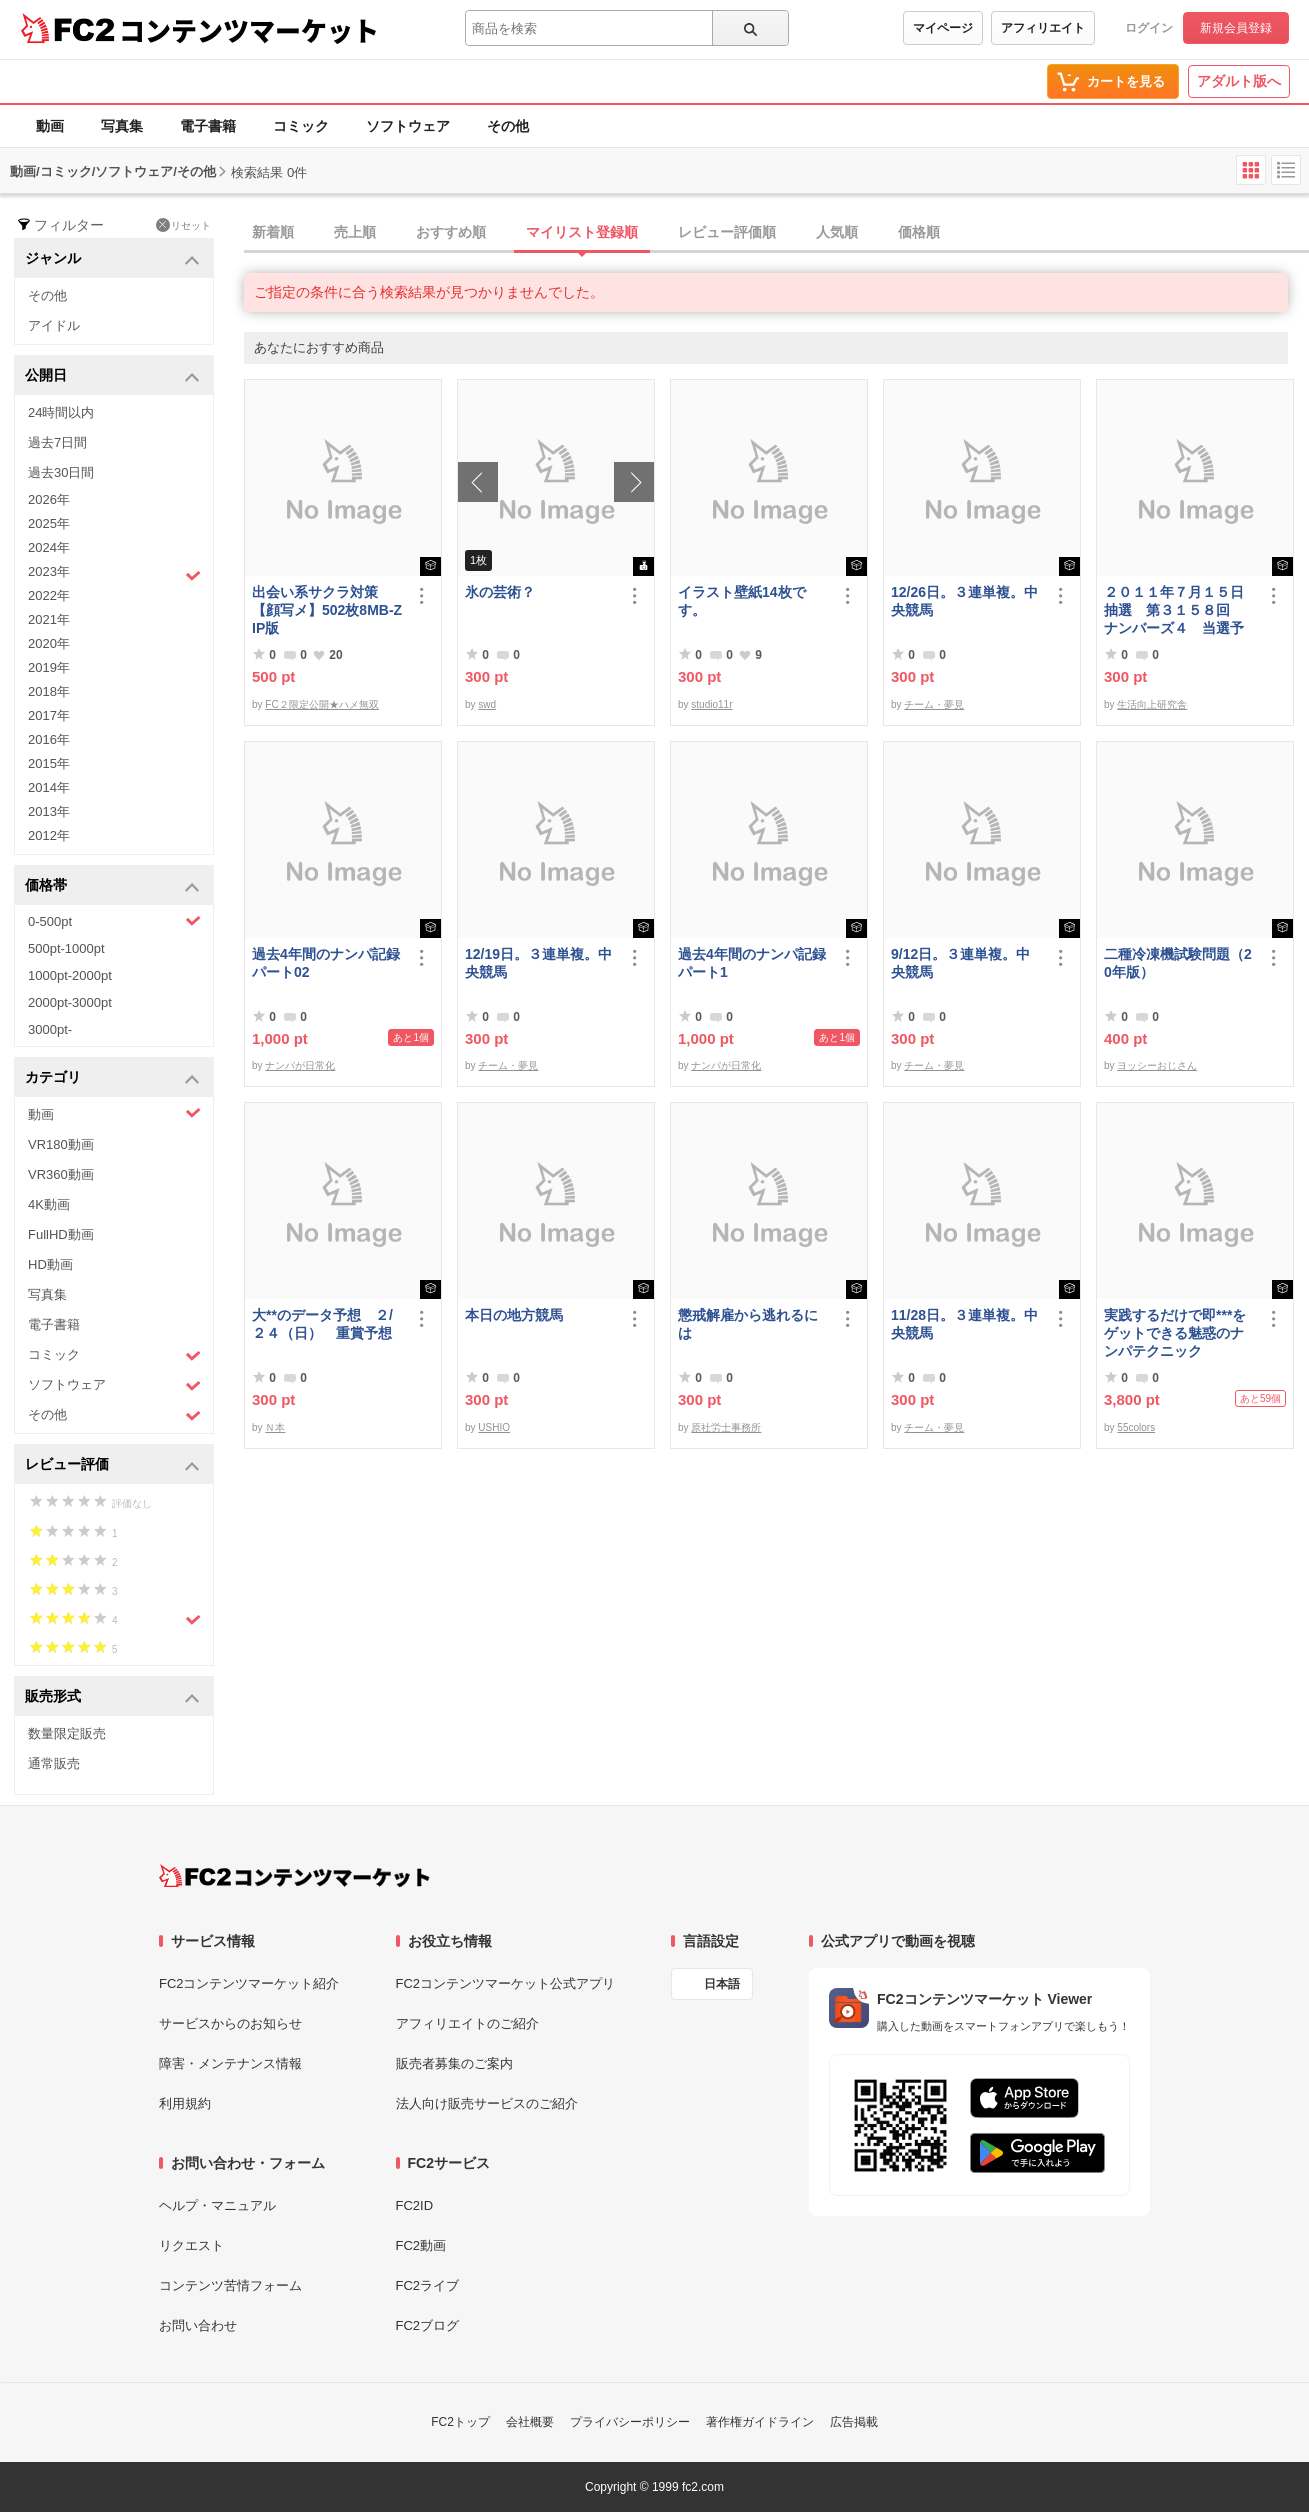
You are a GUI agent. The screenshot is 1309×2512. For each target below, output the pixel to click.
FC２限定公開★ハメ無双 (321, 704)
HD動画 (50, 1264)
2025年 (49, 523)
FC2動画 (421, 2245)
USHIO (494, 1427)
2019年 (49, 667)
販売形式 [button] (112, 1697)
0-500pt (114, 921)
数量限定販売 (67, 1733)
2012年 (49, 835)
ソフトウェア (408, 126)
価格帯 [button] (112, 886)
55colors (1136, 1427)
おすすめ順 (451, 232)
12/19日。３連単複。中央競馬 (538, 963)
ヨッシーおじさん (1157, 1065)
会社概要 (530, 2422)
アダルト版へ (1239, 81)
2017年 (49, 715)
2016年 (49, 739)
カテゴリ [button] (112, 1078)
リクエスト (191, 2245)
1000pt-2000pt (70, 975)
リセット (183, 225)
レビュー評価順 (727, 232)
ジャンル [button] (112, 259)
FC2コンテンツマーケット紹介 (249, 1983)
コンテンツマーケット (249, 30)
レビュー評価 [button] (112, 1465)
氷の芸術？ (500, 592)
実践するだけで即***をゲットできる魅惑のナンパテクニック (1175, 1333)
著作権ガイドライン (760, 2422)
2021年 (49, 619)
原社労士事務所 (726, 1427)
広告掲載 (854, 2422)
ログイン (1149, 28)
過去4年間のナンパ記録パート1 (752, 963)
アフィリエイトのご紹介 (467, 2023)
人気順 (837, 232)
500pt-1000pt (66, 948)
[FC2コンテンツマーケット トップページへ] (294, 1876)
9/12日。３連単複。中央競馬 (960, 963)
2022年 (49, 595)
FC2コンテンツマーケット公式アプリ (506, 1983)
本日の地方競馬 (514, 1315)
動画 (50, 126)
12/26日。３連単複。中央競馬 (964, 601)
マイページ (943, 28)
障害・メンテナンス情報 (230, 2063)
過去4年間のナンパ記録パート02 (326, 963)
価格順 (919, 232)
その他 (508, 126)
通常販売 (54, 1763)
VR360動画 (61, 1174)
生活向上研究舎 (1152, 704)
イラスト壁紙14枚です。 (742, 601)
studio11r (711, 704)
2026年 (49, 499)
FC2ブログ (428, 2325)
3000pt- (50, 1029)
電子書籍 (208, 126)
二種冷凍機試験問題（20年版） (1178, 963)
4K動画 (49, 1204)
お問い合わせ (198, 2325)
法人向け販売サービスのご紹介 (487, 2103)
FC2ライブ (428, 2285)
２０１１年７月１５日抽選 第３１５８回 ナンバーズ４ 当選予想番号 (1174, 610)
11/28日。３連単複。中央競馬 (964, 1324)
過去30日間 (61, 472)
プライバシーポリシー (630, 2422)
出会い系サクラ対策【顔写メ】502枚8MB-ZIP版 (327, 610)
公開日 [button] (112, 376)
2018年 (49, 691)
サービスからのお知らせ (230, 2023)
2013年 (49, 811)
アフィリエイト (1043, 28)
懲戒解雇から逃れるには (748, 1324)
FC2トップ (460, 2422)
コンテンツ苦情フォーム (230, 2285)
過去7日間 (57, 442)
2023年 (114, 574)
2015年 (49, 763)
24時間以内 (61, 412)
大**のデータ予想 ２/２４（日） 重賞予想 (322, 1324)
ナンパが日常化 (300, 1065)
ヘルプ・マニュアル (217, 2205)
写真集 (122, 126)
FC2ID (415, 2205)
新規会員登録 (1236, 28)
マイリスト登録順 (582, 232)
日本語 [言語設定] (722, 1984)
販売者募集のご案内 (454, 2063)
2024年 (49, 547)
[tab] (776, 233)
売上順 (355, 232)
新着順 (273, 232)
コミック (301, 126)
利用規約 (185, 2103)
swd (487, 704)
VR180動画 (61, 1144)
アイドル (54, 325)
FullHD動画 (61, 1234)
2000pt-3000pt (70, 1002)
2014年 (49, 787)
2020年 (49, 643)
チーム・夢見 (934, 704)
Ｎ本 (275, 1427)
